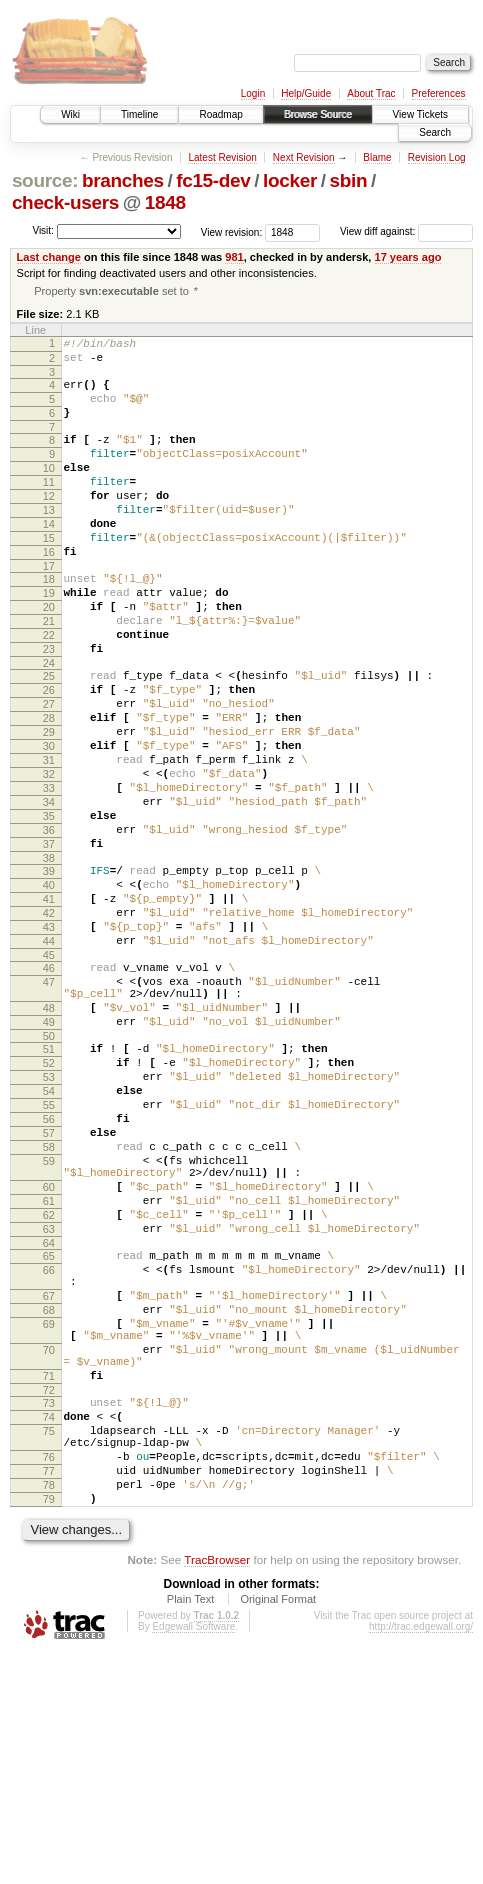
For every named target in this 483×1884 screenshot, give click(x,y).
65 (49, 1432)
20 (49, 657)
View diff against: (406, 231)
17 (49, 610)
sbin (348, 180)
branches (123, 180)
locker (290, 180)
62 (49, 1385)
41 (49, 1006)
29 (49, 806)
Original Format (278, 1829)
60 (49, 1351)
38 (49, 959)
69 (49, 1515)
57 (49, 1285)
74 (49, 1626)
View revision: (232, 231)
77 (49, 1692)
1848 (165, 202)
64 (49, 1419)
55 (49, 1251)
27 (49, 772)
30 (49, 823)
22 (49, 691)
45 (49, 1074)
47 (49, 1104)
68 (49, 1498)
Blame (377, 157)
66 (49, 1449)
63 (49, 1402)
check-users (65, 202)
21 (49, 674)
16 (49, 593)
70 (49, 1547)
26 (49, 755)
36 (49, 925)
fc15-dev (213, 180)
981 (234, 257)
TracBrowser (217, 1789)
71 (49, 1579)
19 (49, 640)
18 (49, 623)
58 (49, 1302)
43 (49, 1040)
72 (49, 1596)
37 (49, 942)
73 (49, 1609)
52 (49, 1200)
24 (49, 725)
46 (49, 1087)
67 (49, 1481)
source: (45, 180)
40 (49, 989)
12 (49, 525)
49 (49, 1153)
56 (49, 1268)
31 (49, 840)
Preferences (439, 93)
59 (49, 1319)
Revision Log (437, 157)
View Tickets (420, 114)
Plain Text (191, 1829)
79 (49, 1726)
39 (49, 972)
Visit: (43, 230)
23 (49, 708)
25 (49, 738)
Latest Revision (222, 157)
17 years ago (408, 257)
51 (49, 1183)
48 (49, 1136)
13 (49, 542)
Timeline (139, 114)
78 (49, 1709)
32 (49, 857)
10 (49, 491)
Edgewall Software (193, 1856)
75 (49, 1643)
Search (435, 132)
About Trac (371, 93)
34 (49, 891)
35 (49, 908)
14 (49, 559)
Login (253, 93)
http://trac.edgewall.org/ (421, 1856)
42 (49, 1023)
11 (49, 508)
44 (49, 1057)
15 (49, 576)
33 (49, 874)
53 (49, 1217)
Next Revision (304, 157)
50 (49, 1170)
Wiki (70, 114)
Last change (49, 257)
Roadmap (220, 114)
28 (49, 789)
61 (49, 1368)
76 (49, 1675)
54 (49, 1234)
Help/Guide (306, 93)
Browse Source (318, 114)
